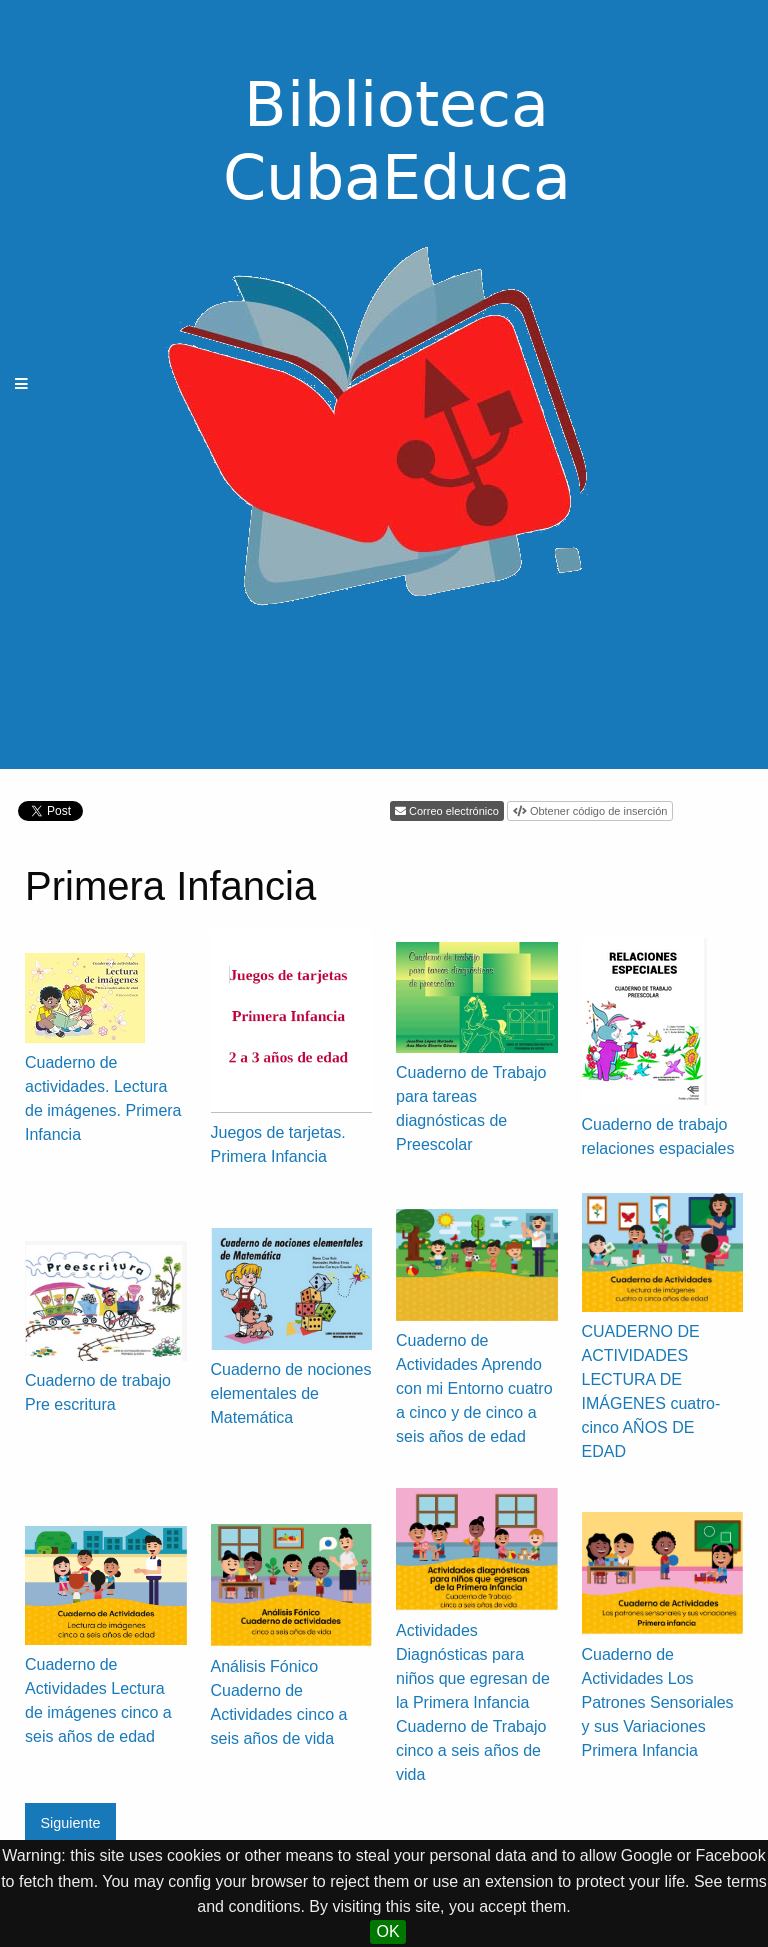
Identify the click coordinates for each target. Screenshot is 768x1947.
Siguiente (70, 1823)
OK (387, 1931)
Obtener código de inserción (599, 811)
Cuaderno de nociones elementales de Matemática (291, 1393)
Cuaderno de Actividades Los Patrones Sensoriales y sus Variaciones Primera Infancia (658, 1702)
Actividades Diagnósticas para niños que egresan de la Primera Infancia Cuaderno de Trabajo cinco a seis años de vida (473, 1702)
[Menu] (22, 384)
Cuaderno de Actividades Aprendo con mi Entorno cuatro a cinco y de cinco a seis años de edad (474, 1388)
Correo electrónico (454, 811)
